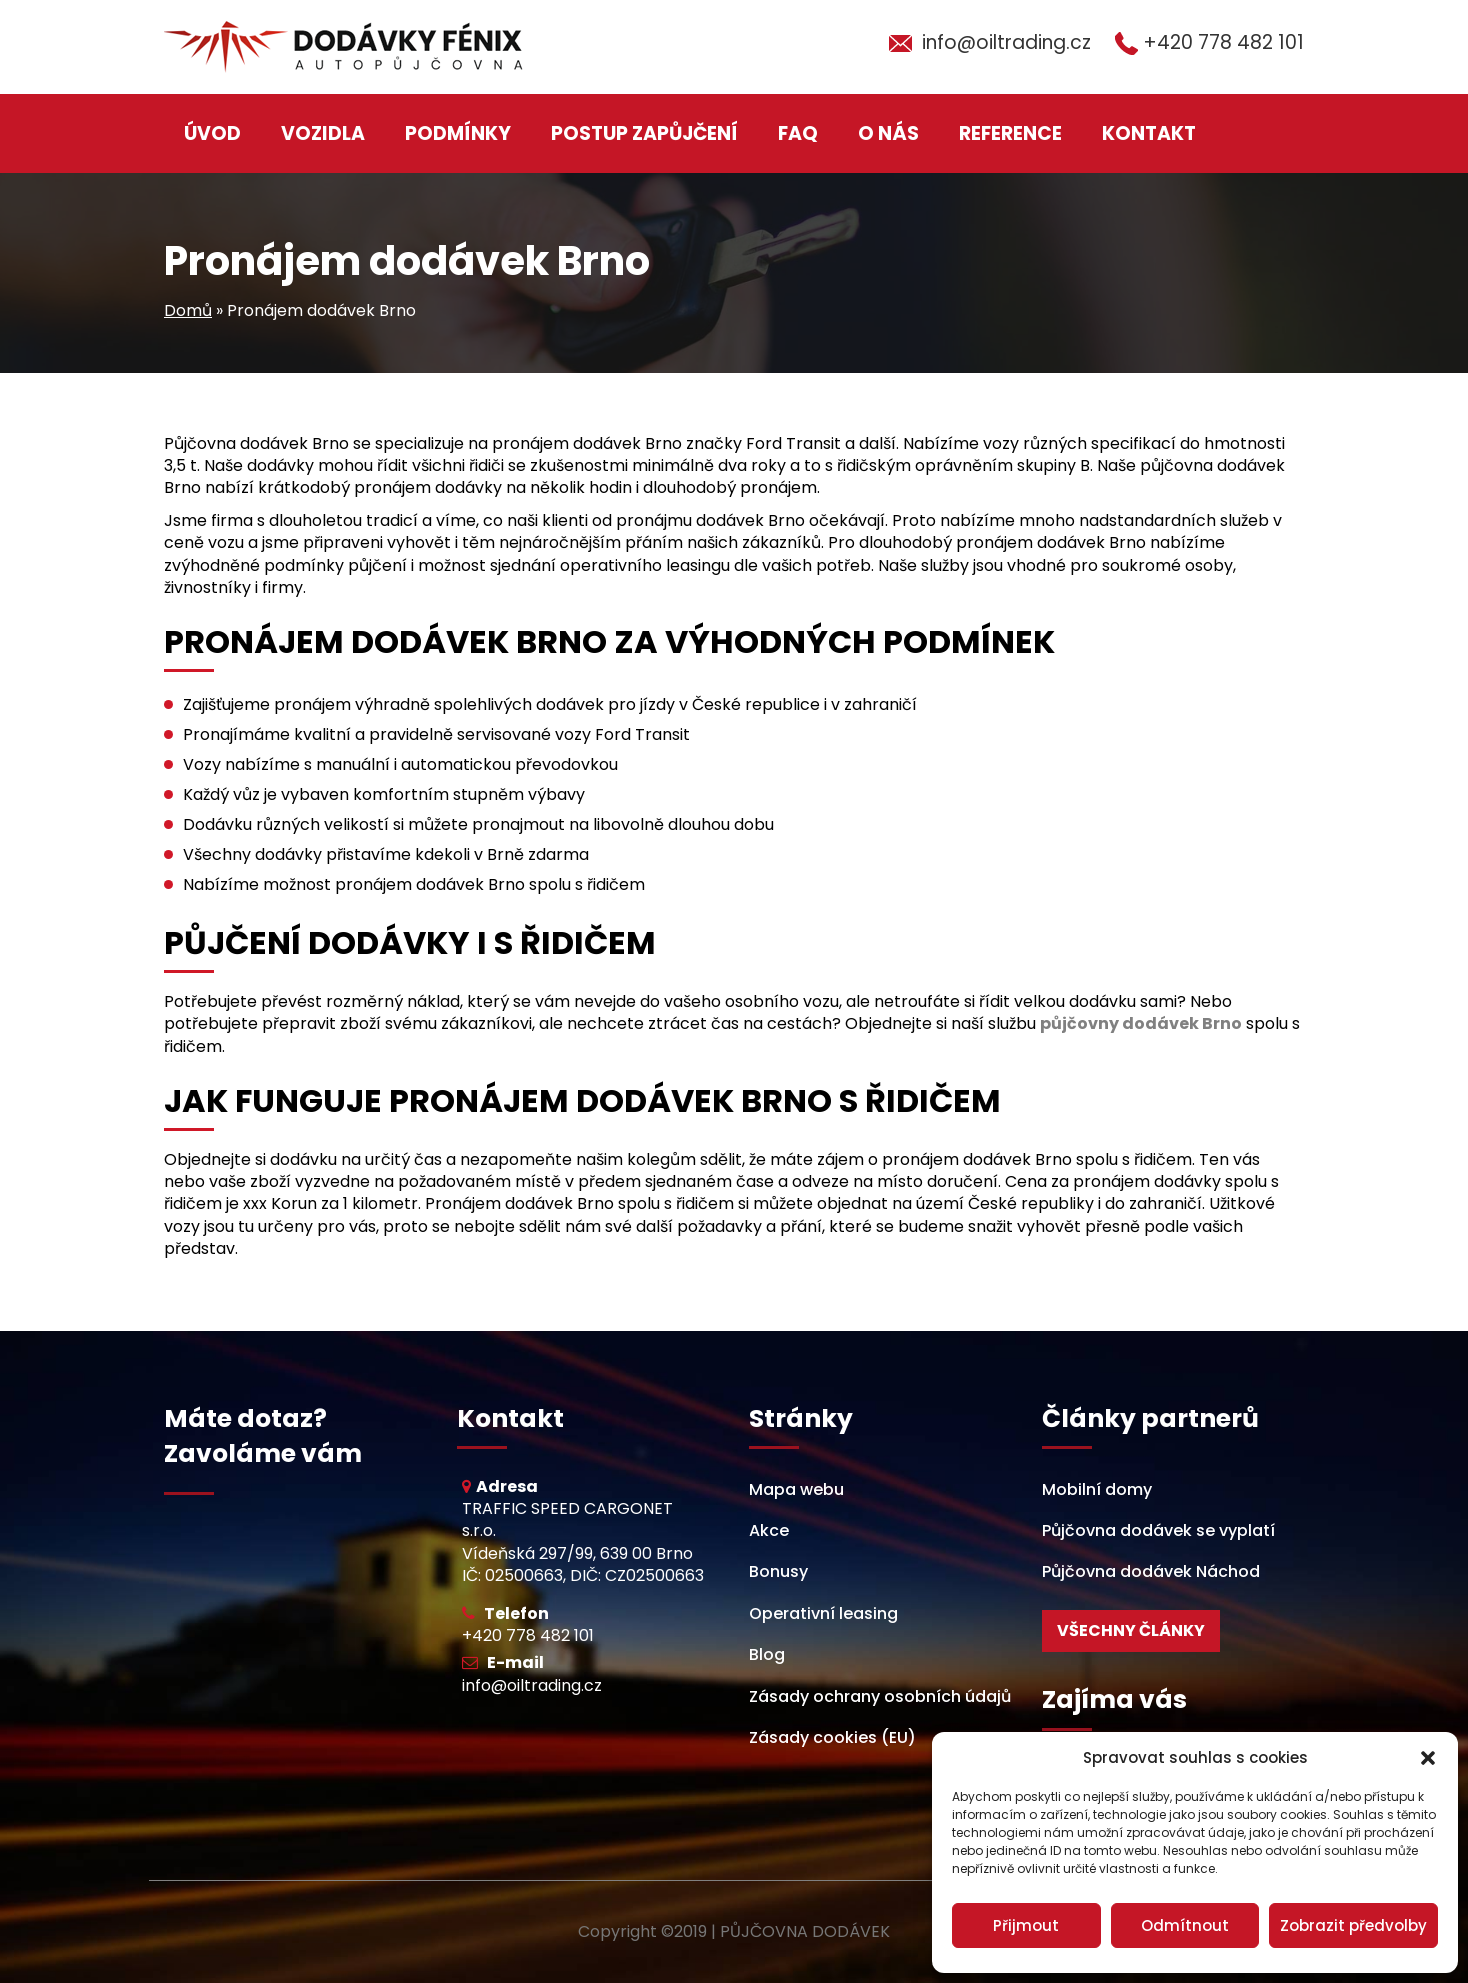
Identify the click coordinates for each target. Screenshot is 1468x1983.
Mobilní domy (1097, 1489)
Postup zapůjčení (644, 133)
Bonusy (778, 1571)
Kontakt (1149, 133)
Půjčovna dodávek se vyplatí (1158, 1530)
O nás (888, 133)
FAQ (798, 133)
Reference (1010, 133)
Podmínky (458, 133)
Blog (767, 1654)
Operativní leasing (823, 1613)
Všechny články (1131, 1630)
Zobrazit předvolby (1353, 1925)
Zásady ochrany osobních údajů (880, 1696)
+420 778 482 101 (1223, 42)
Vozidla (323, 133)
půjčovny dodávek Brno (1141, 1023)
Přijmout (1026, 1925)
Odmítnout (1185, 1925)
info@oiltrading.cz (1006, 42)
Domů (188, 310)
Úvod (212, 133)
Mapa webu (796, 1489)
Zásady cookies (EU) (832, 1737)
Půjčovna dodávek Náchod (1151, 1571)
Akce (769, 1530)
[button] (1428, 1758)
